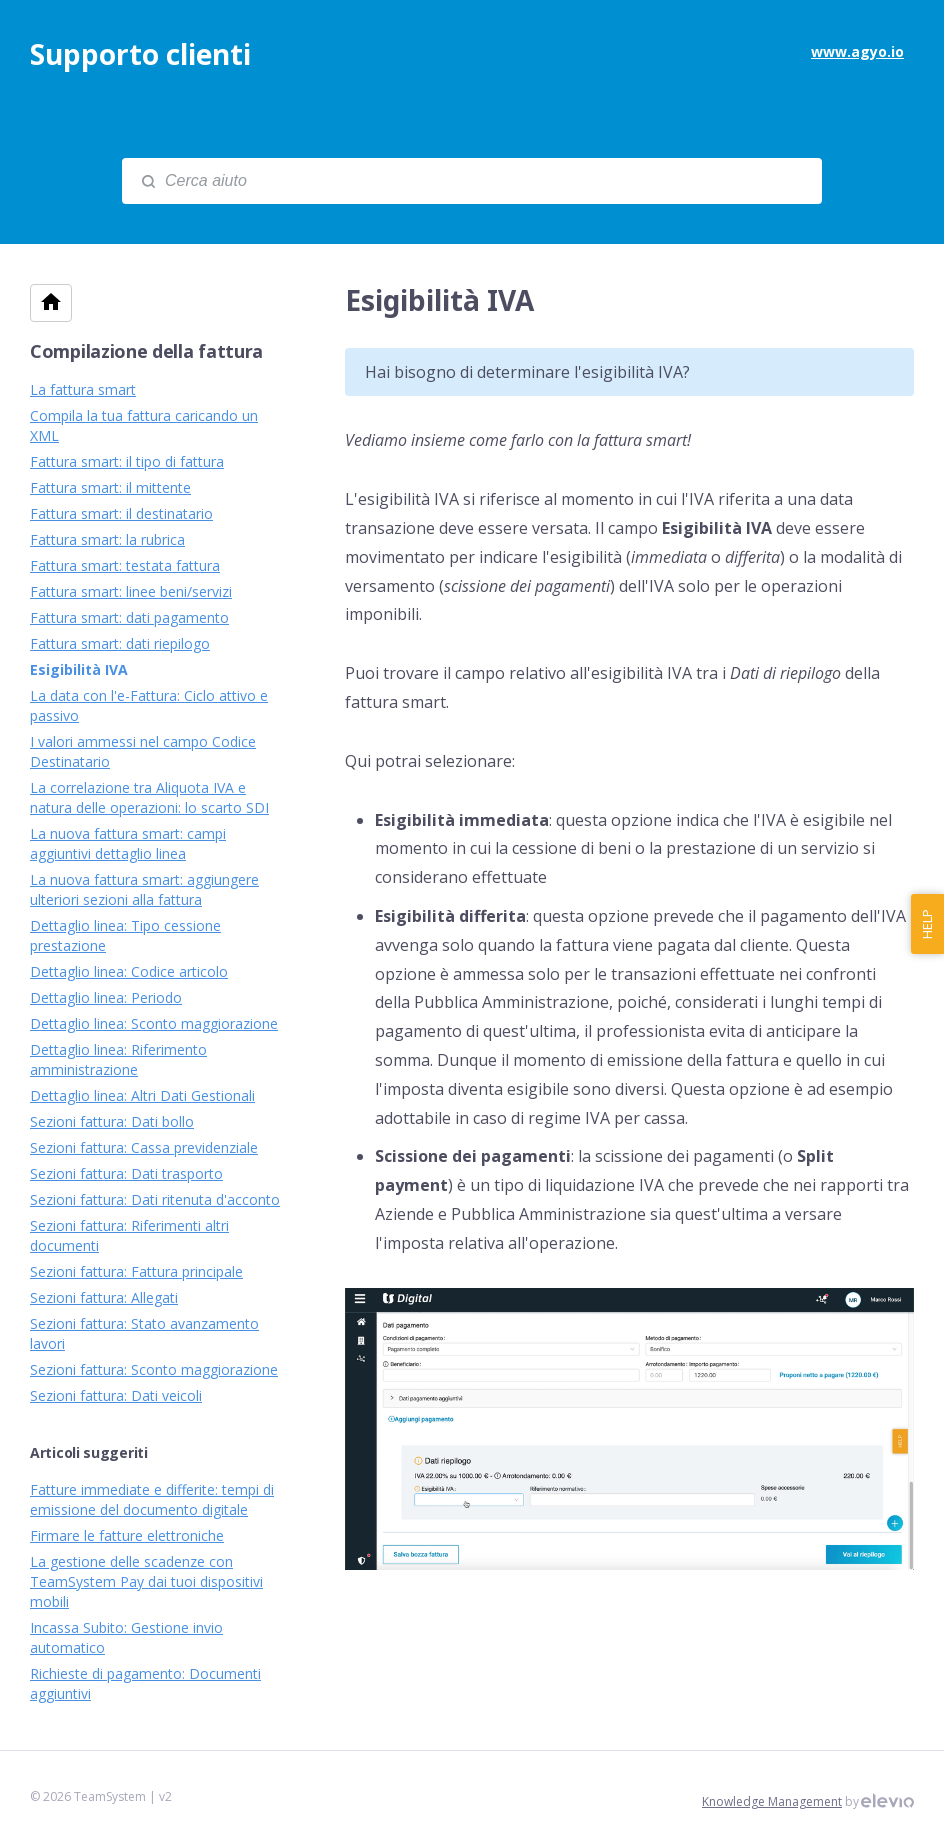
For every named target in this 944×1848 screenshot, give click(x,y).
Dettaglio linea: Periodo (106, 997)
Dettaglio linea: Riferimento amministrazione (118, 1059)
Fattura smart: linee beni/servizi (131, 591)
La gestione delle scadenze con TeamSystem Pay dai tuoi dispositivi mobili (146, 1581)
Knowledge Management (772, 1801)
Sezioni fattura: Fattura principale (136, 1271)
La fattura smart (83, 389)
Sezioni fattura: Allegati (104, 1297)
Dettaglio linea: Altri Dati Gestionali (142, 1095)
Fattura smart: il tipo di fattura (127, 461)
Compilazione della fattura (146, 351)
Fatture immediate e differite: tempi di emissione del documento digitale (152, 1499)
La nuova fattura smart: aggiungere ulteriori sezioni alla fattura (144, 889)
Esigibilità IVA (79, 669)
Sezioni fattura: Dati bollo (112, 1121)
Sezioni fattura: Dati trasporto (126, 1173)
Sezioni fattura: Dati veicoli (116, 1395)
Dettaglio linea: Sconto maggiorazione (154, 1023)
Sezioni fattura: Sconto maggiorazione (154, 1369)
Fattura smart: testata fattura (125, 565)
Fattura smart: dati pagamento (129, 617)
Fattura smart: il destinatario (121, 513)
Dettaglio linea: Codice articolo (129, 971)
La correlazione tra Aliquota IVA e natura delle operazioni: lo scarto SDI (149, 797)
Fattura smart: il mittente (110, 487)
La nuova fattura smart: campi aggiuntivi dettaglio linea (128, 843)
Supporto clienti (140, 54)
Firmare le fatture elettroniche (127, 1535)
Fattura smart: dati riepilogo (120, 643)
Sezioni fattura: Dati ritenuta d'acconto (155, 1199)
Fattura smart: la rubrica (107, 539)
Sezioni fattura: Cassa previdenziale (144, 1147)
